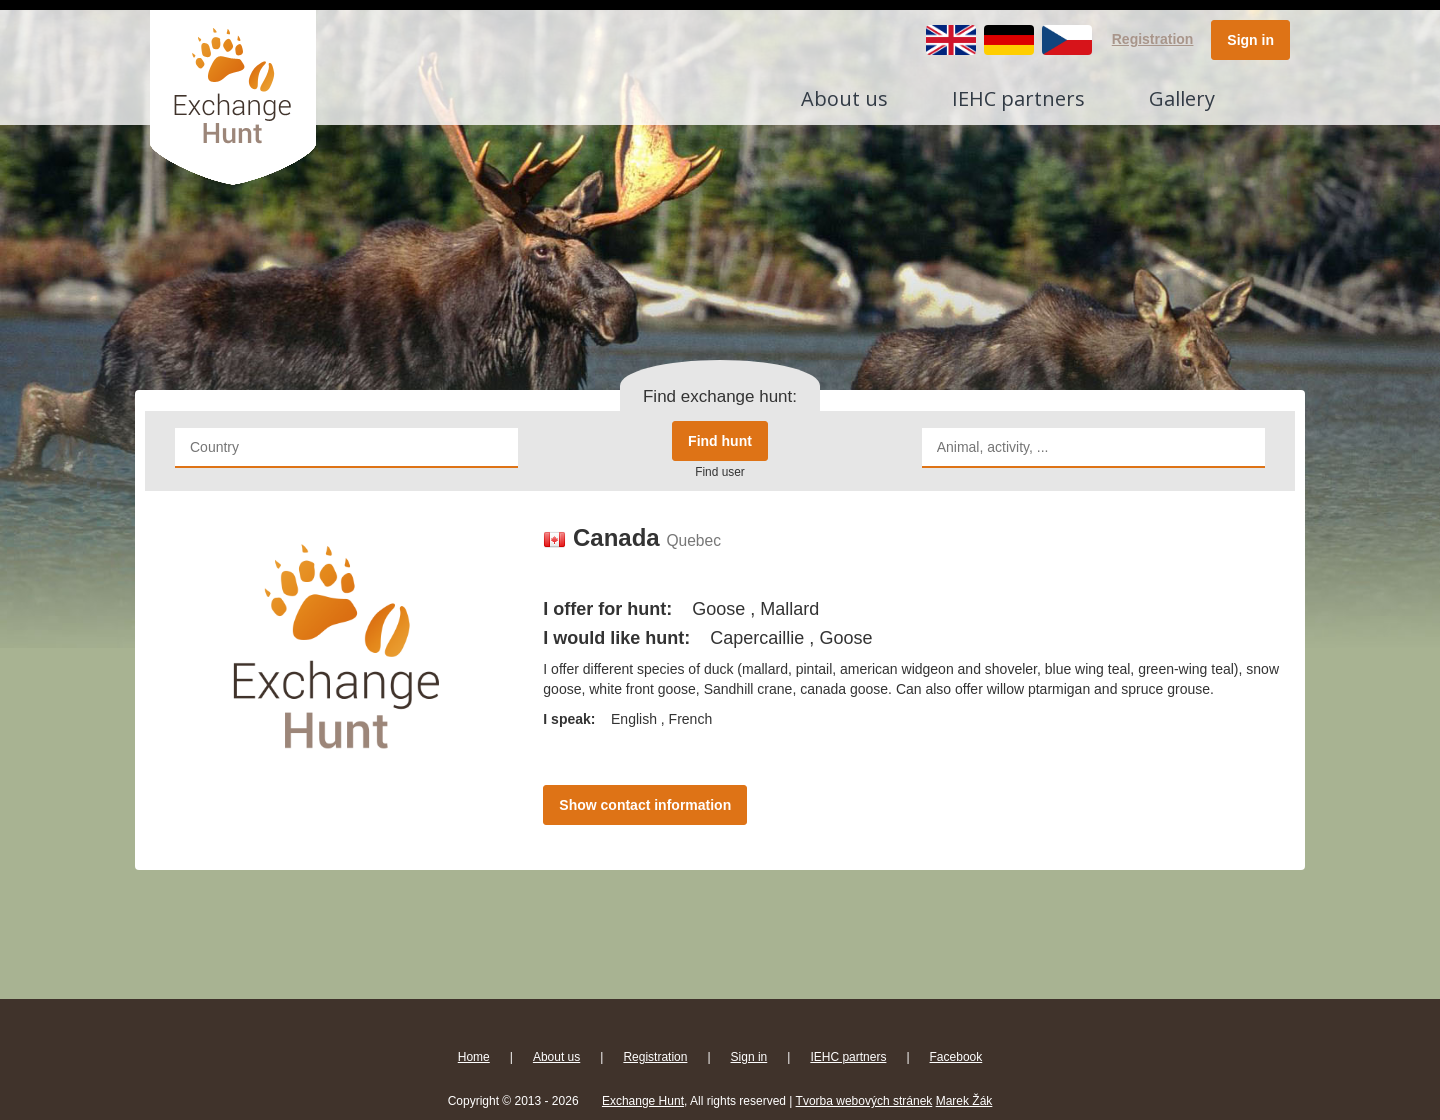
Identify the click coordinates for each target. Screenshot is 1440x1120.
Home (474, 1057)
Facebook (956, 1057)
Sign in (1250, 40)
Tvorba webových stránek (864, 1101)
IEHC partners (1018, 98)
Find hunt (720, 441)
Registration (1153, 39)
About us (844, 98)
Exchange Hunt (643, 1101)
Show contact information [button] (645, 805)
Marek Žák (964, 1101)
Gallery (1182, 98)
